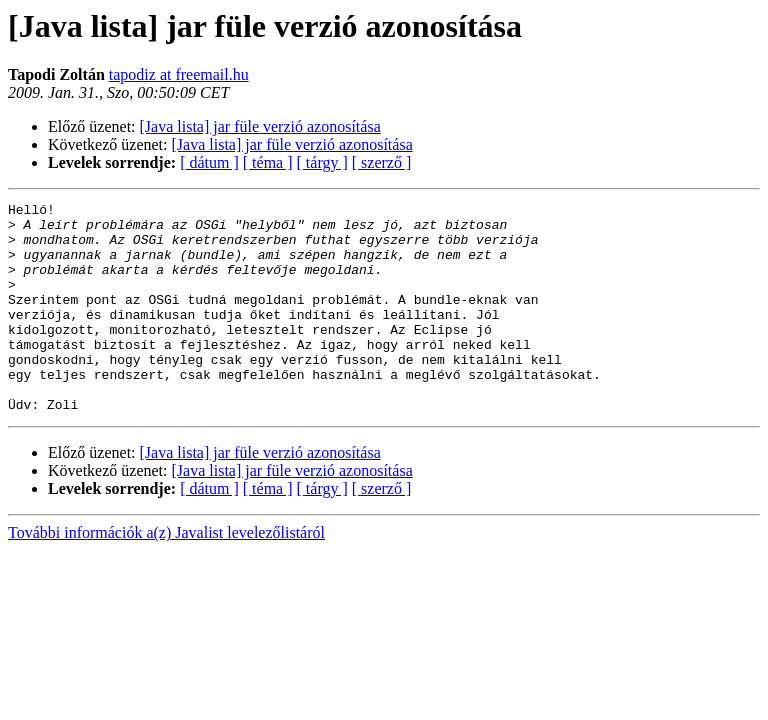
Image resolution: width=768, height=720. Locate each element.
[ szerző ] (382, 162)
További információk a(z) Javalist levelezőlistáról (166, 574)
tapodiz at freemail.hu (179, 74)
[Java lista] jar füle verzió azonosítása (260, 126)
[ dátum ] (209, 162)
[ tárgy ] (322, 162)
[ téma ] (268, 162)
